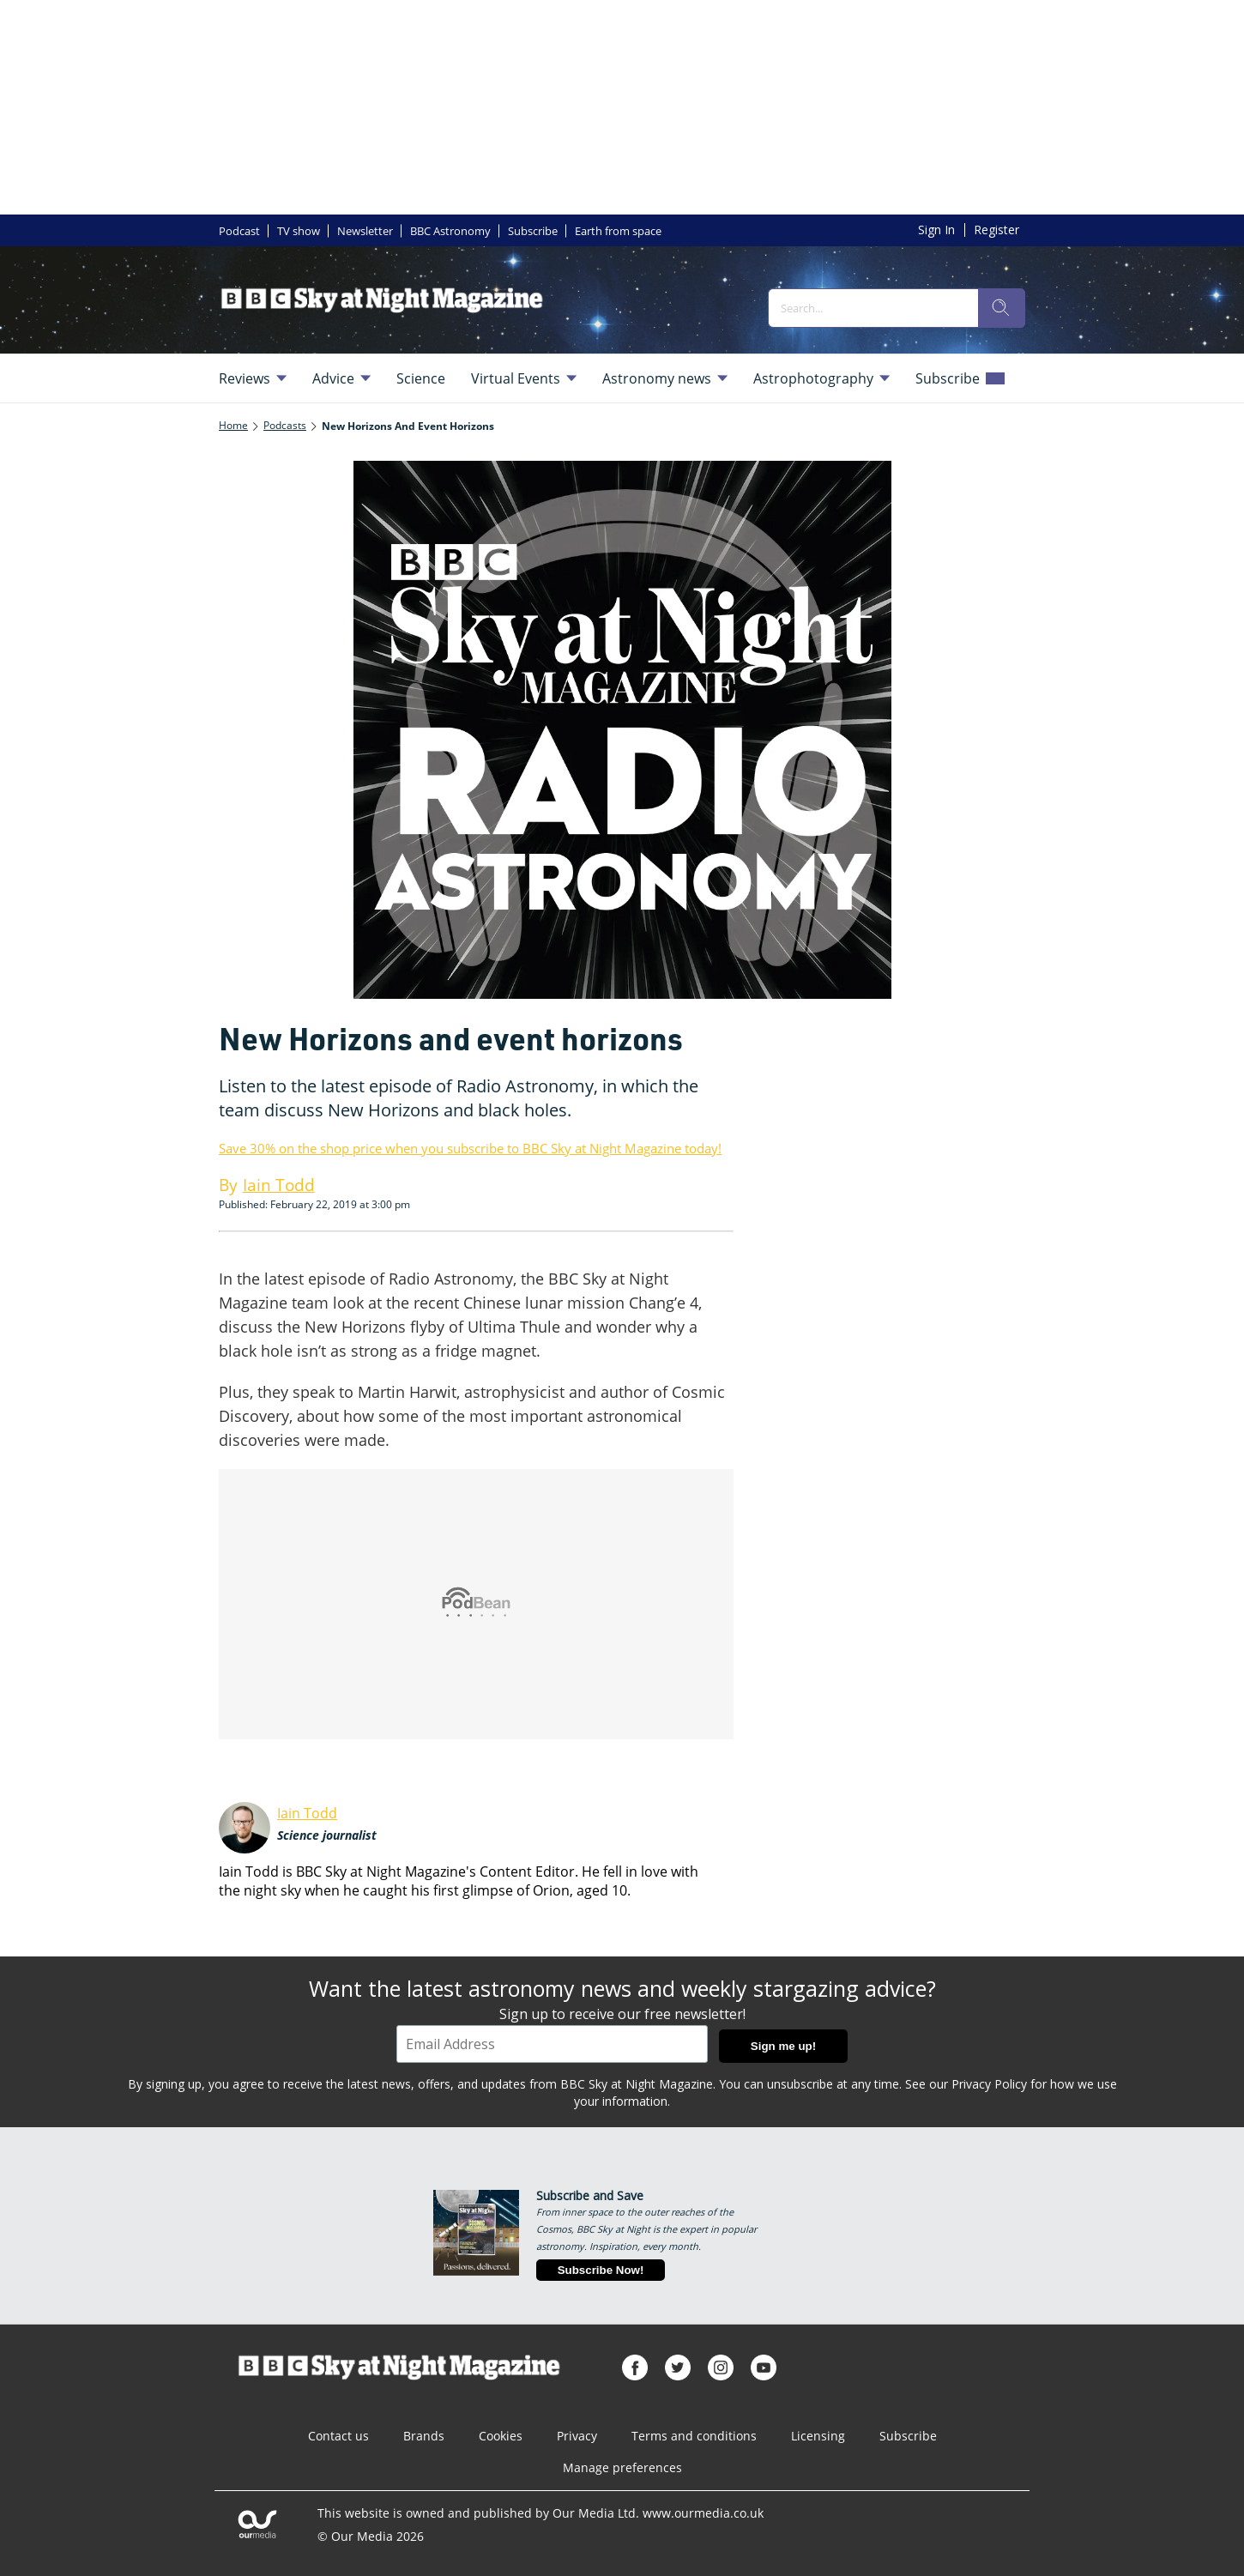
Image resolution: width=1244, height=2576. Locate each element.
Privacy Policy (989, 2084)
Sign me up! (783, 2046)
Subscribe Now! (601, 2270)
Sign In (936, 229)
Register (996, 229)
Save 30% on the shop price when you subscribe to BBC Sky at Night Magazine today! (470, 1148)
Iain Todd (307, 1813)
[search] (1001, 308)
